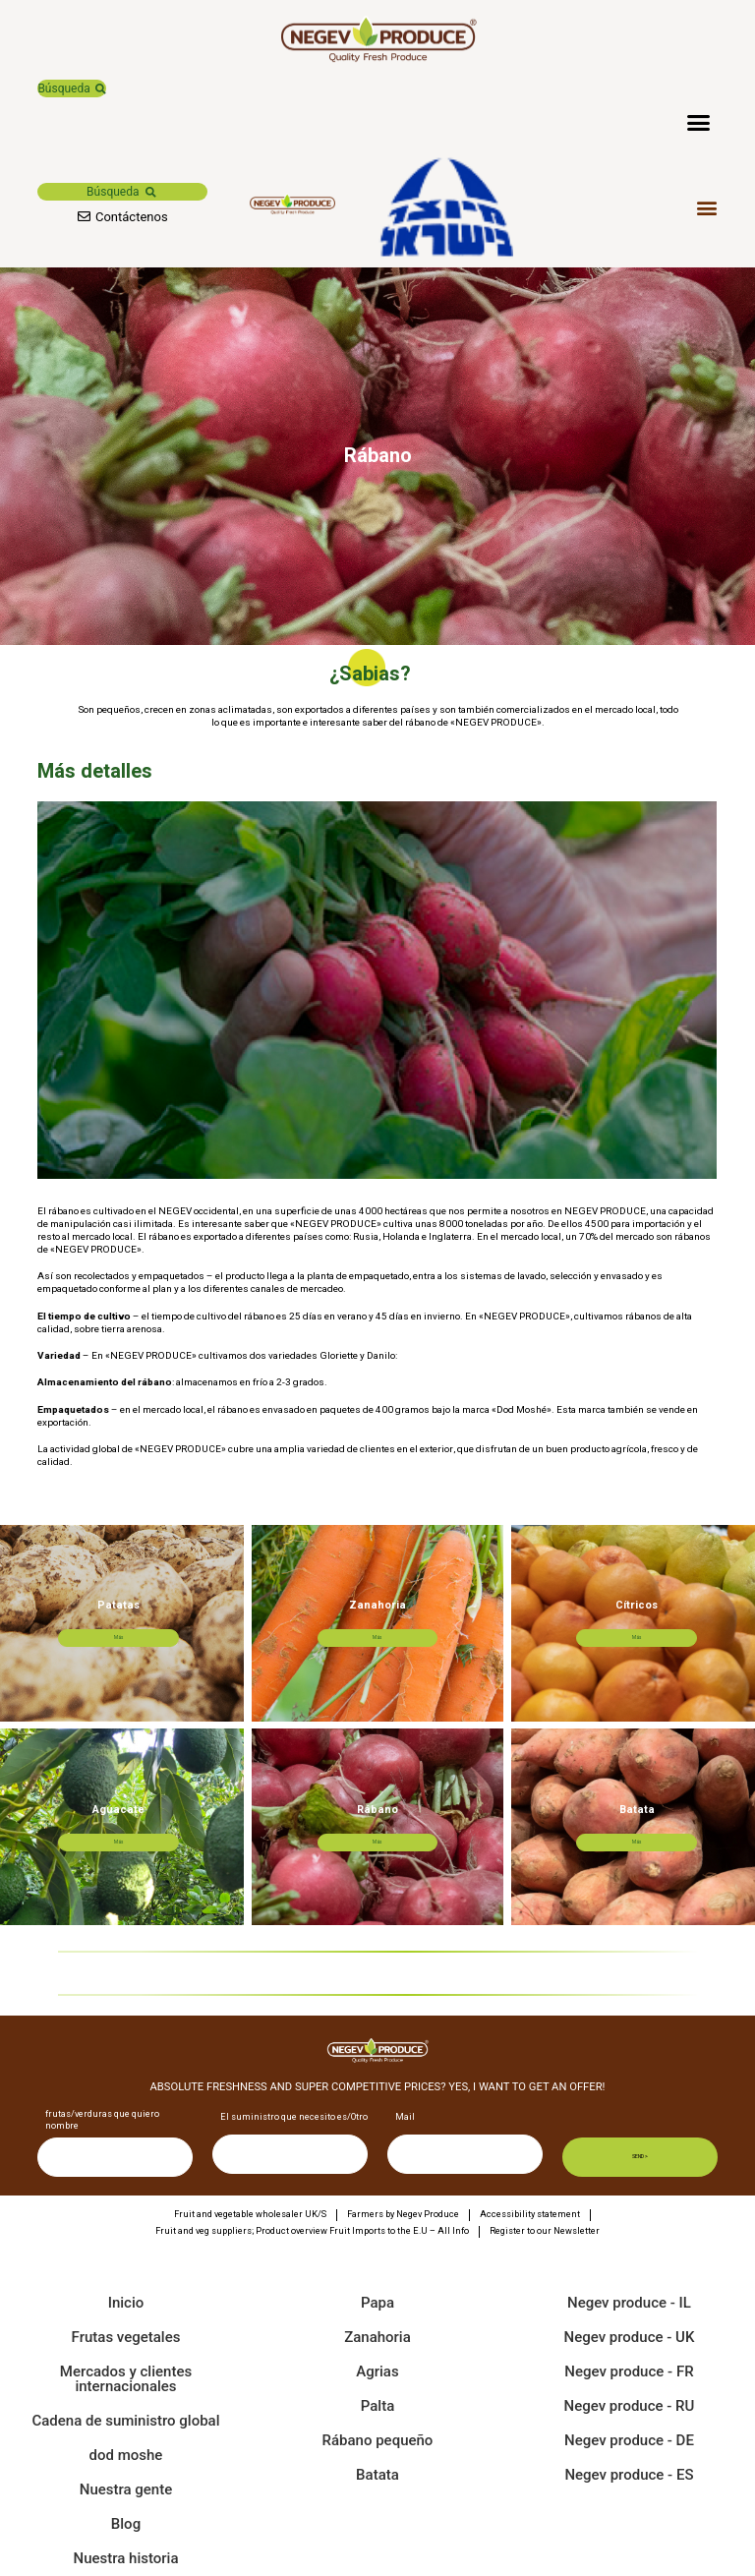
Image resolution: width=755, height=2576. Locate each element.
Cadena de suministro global (125, 2421)
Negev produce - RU (629, 2406)
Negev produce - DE (629, 2440)
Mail (405, 2118)
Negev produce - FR (628, 2371)
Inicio (126, 2303)
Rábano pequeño (378, 2440)
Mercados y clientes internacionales (126, 2379)
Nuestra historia (125, 2558)
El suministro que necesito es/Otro (294, 2118)
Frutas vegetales (126, 2337)
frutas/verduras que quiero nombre (102, 2121)
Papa (377, 2303)
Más (140, 1635)
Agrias (377, 2371)
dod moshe (126, 2455)
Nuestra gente (126, 2489)
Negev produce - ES (628, 2475)
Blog (126, 2524)
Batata (377, 2475)
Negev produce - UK (629, 2337)
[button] (71, 88)
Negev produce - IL (629, 2303)
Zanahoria (377, 2337)
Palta (377, 2406)
